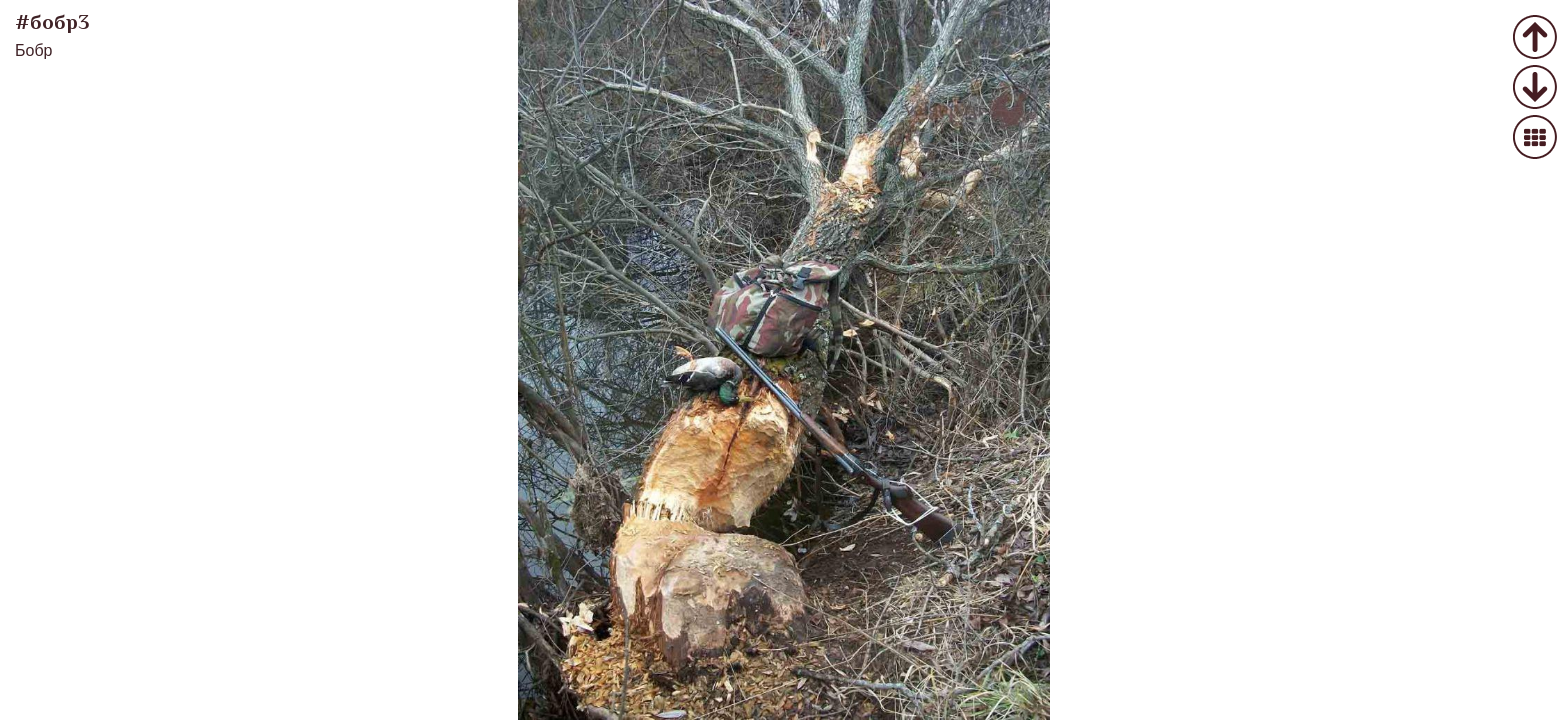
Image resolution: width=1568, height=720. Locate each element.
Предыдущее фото (1535, 38)
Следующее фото (1535, 88)
